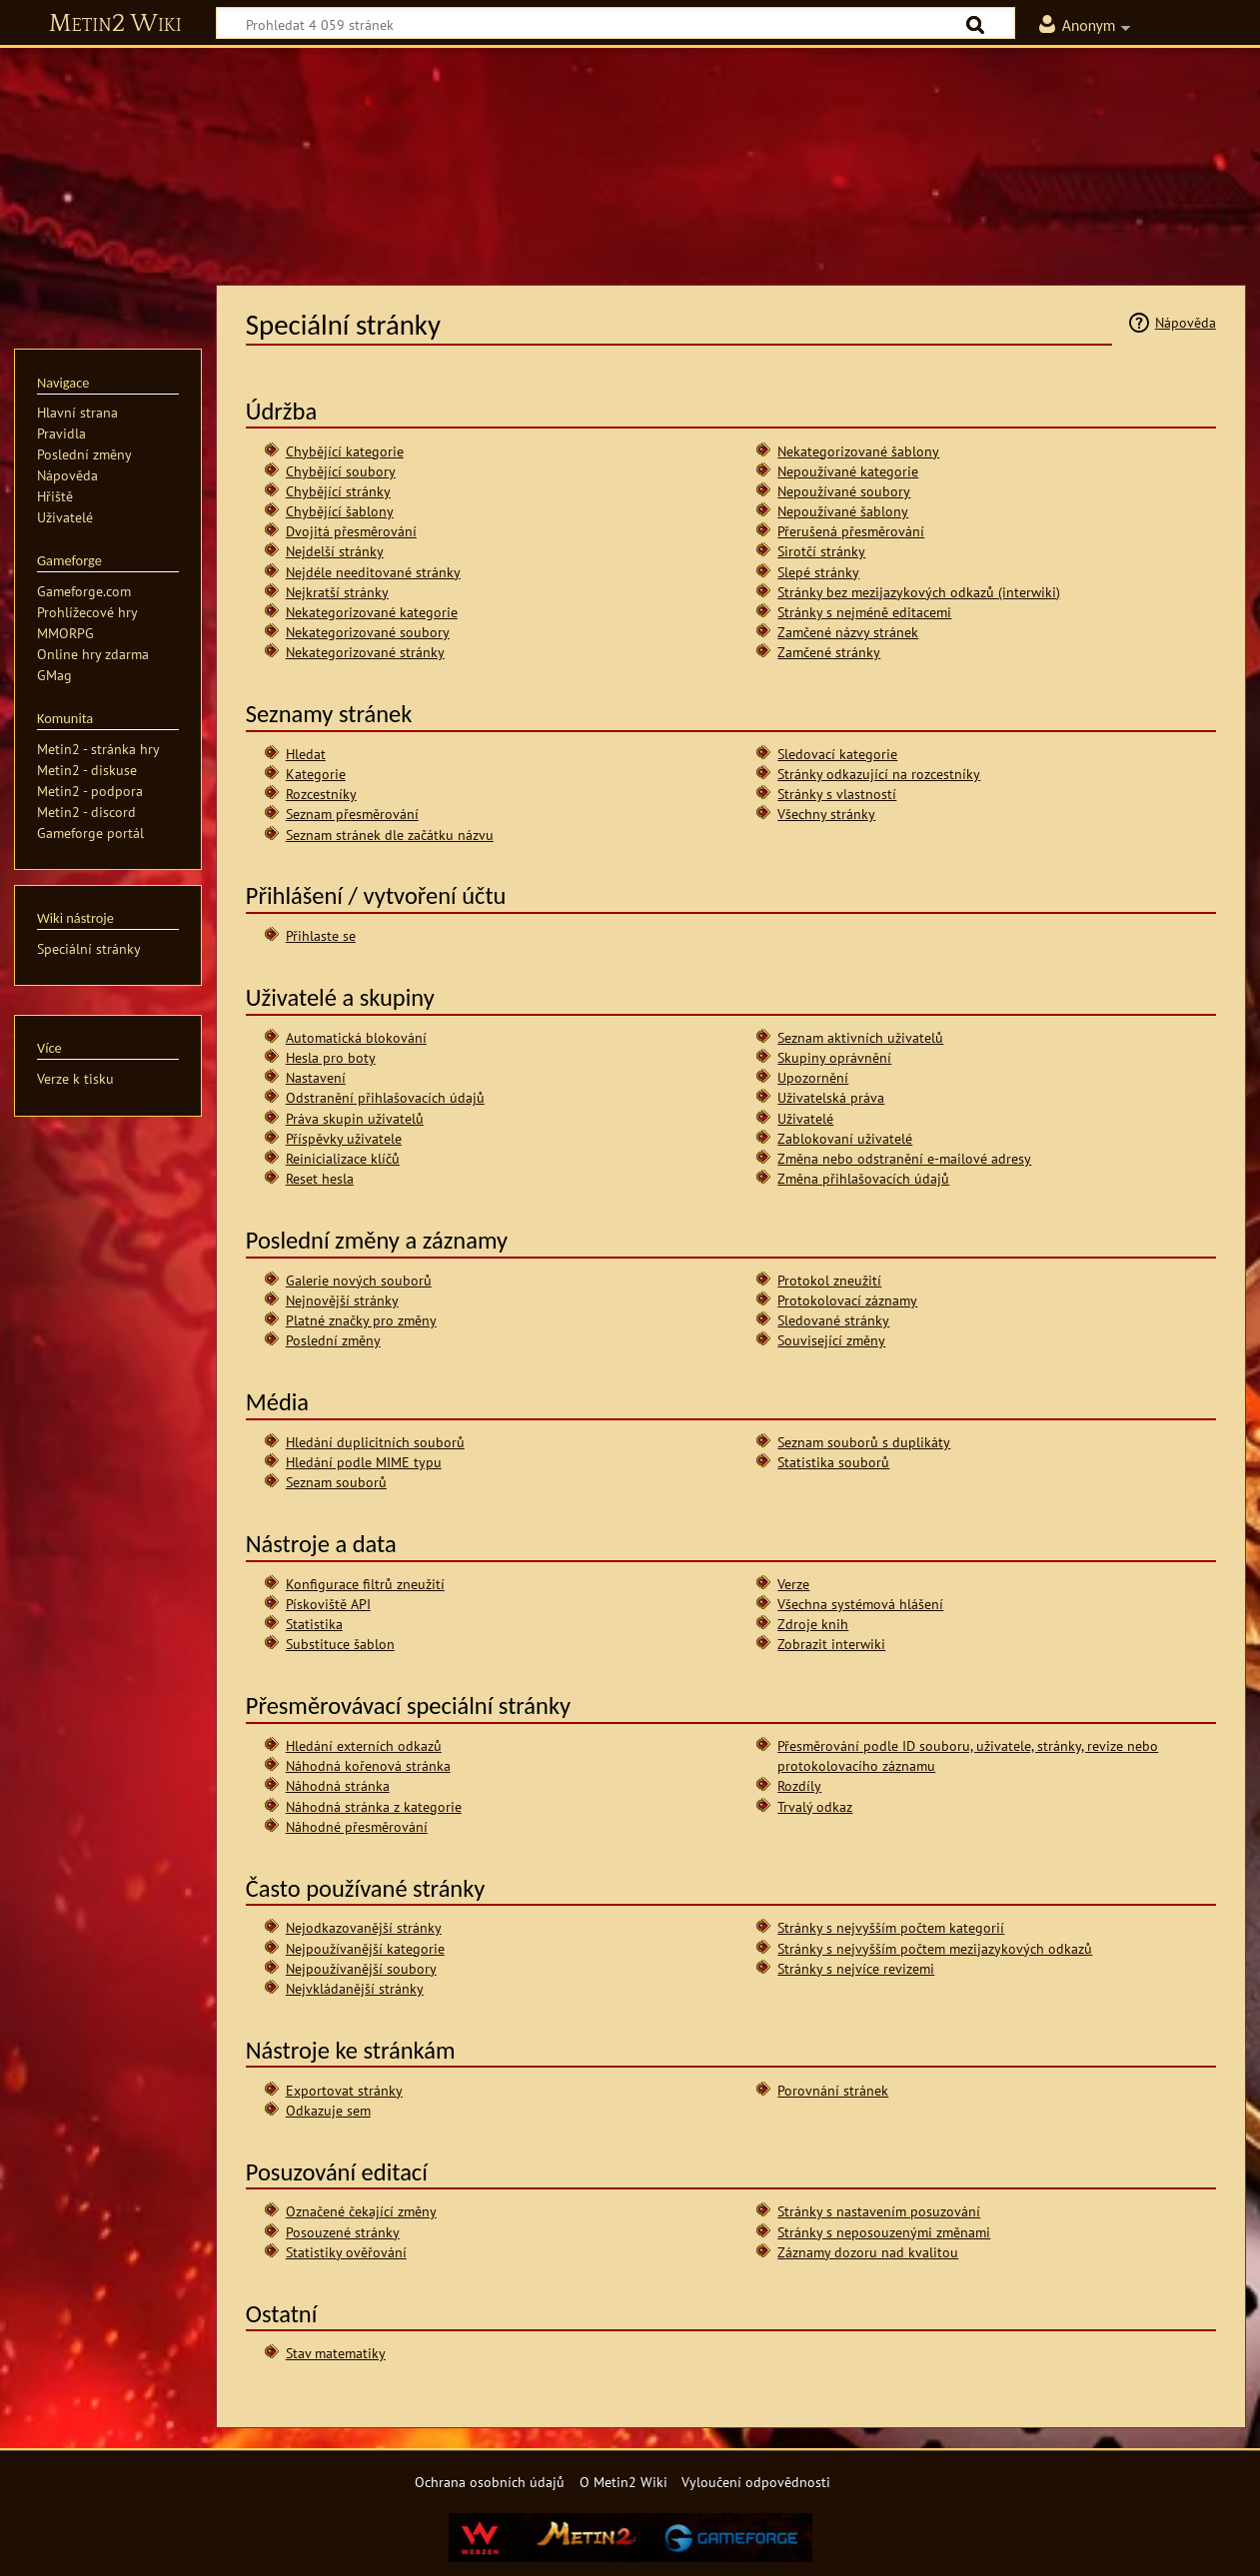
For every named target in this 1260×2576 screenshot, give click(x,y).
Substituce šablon (340, 1643)
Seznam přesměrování (352, 813)
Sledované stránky (833, 1319)
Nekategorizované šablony (858, 450)
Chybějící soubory (341, 470)
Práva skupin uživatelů (355, 1118)
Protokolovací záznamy (847, 1299)
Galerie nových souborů (359, 1280)
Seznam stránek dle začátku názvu (390, 834)
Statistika (314, 1623)
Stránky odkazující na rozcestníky (878, 773)
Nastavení (316, 1077)
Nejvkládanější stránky (355, 1988)
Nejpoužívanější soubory (361, 1968)
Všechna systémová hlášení (860, 1603)
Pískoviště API (328, 1603)
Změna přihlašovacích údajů (863, 1178)
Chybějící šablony (340, 510)
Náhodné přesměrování (357, 1826)
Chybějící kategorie (345, 450)
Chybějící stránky (338, 490)
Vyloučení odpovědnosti (755, 2481)
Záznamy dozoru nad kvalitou (867, 2251)
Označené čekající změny (361, 2210)
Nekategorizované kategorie (372, 611)
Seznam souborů (336, 1481)
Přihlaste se (321, 935)
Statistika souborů (833, 1461)
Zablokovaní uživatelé (844, 1138)
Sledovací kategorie (837, 753)
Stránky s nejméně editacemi (864, 611)
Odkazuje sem (328, 2110)
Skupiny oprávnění (834, 1057)
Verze (793, 1583)
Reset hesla (320, 1178)
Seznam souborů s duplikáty (863, 1441)
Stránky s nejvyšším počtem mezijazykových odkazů (934, 1948)
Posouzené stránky (343, 2231)
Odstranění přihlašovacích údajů (385, 1097)
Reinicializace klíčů (343, 1158)
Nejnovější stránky (342, 1299)
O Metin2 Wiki (623, 2481)
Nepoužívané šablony (842, 510)
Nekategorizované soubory (368, 631)
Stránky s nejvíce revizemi (855, 1968)
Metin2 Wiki (115, 24)
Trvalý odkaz (814, 1806)
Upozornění (812, 1077)
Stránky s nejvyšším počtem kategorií (890, 1927)
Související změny (831, 1339)
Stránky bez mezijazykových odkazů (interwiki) (918, 591)
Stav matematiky (336, 2352)
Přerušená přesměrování (850, 530)
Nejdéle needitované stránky (373, 571)
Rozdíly (799, 1785)
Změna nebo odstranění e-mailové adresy (904, 1158)
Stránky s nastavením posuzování (878, 2210)
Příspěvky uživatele (344, 1138)
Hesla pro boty (331, 1057)
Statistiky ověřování (346, 2251)
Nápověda (1185, 322)
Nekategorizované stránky (365, 651)
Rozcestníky (321, 793)
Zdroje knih (812, 1623)
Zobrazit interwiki (831, 1643)
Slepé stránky (818, 571)
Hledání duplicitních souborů (375, 1441)
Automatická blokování (356, 1037)
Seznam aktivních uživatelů (860, 1037)
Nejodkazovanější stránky (364, 1927)
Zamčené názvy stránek (847, 631)
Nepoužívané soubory (843, 490)
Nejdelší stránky (335, 550)
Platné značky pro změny (361, 1319)
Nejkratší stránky (337, 591)
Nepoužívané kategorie (847, 470)
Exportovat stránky (344, 2090)
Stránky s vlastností (836, 793)
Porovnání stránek (832, 2090)
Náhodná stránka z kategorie (374, 1806)
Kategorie (316, 773)
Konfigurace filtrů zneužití (365, 1583)
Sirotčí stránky (821, 550)
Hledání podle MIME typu (364, 1461)
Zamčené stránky (828, 651)
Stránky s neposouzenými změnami (883, 2231)
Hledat (306, 753)
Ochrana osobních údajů (490, 2481)
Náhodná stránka (338, 1785)
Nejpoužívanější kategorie (365, 1948)
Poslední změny (333, 1339)
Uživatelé (805, 1118)
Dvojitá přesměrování (351, 530)
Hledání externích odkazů (364, 1745)
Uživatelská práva (830, 1097)
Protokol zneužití (829, 1280)
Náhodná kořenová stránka (368, 1765)
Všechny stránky (826, 813)
